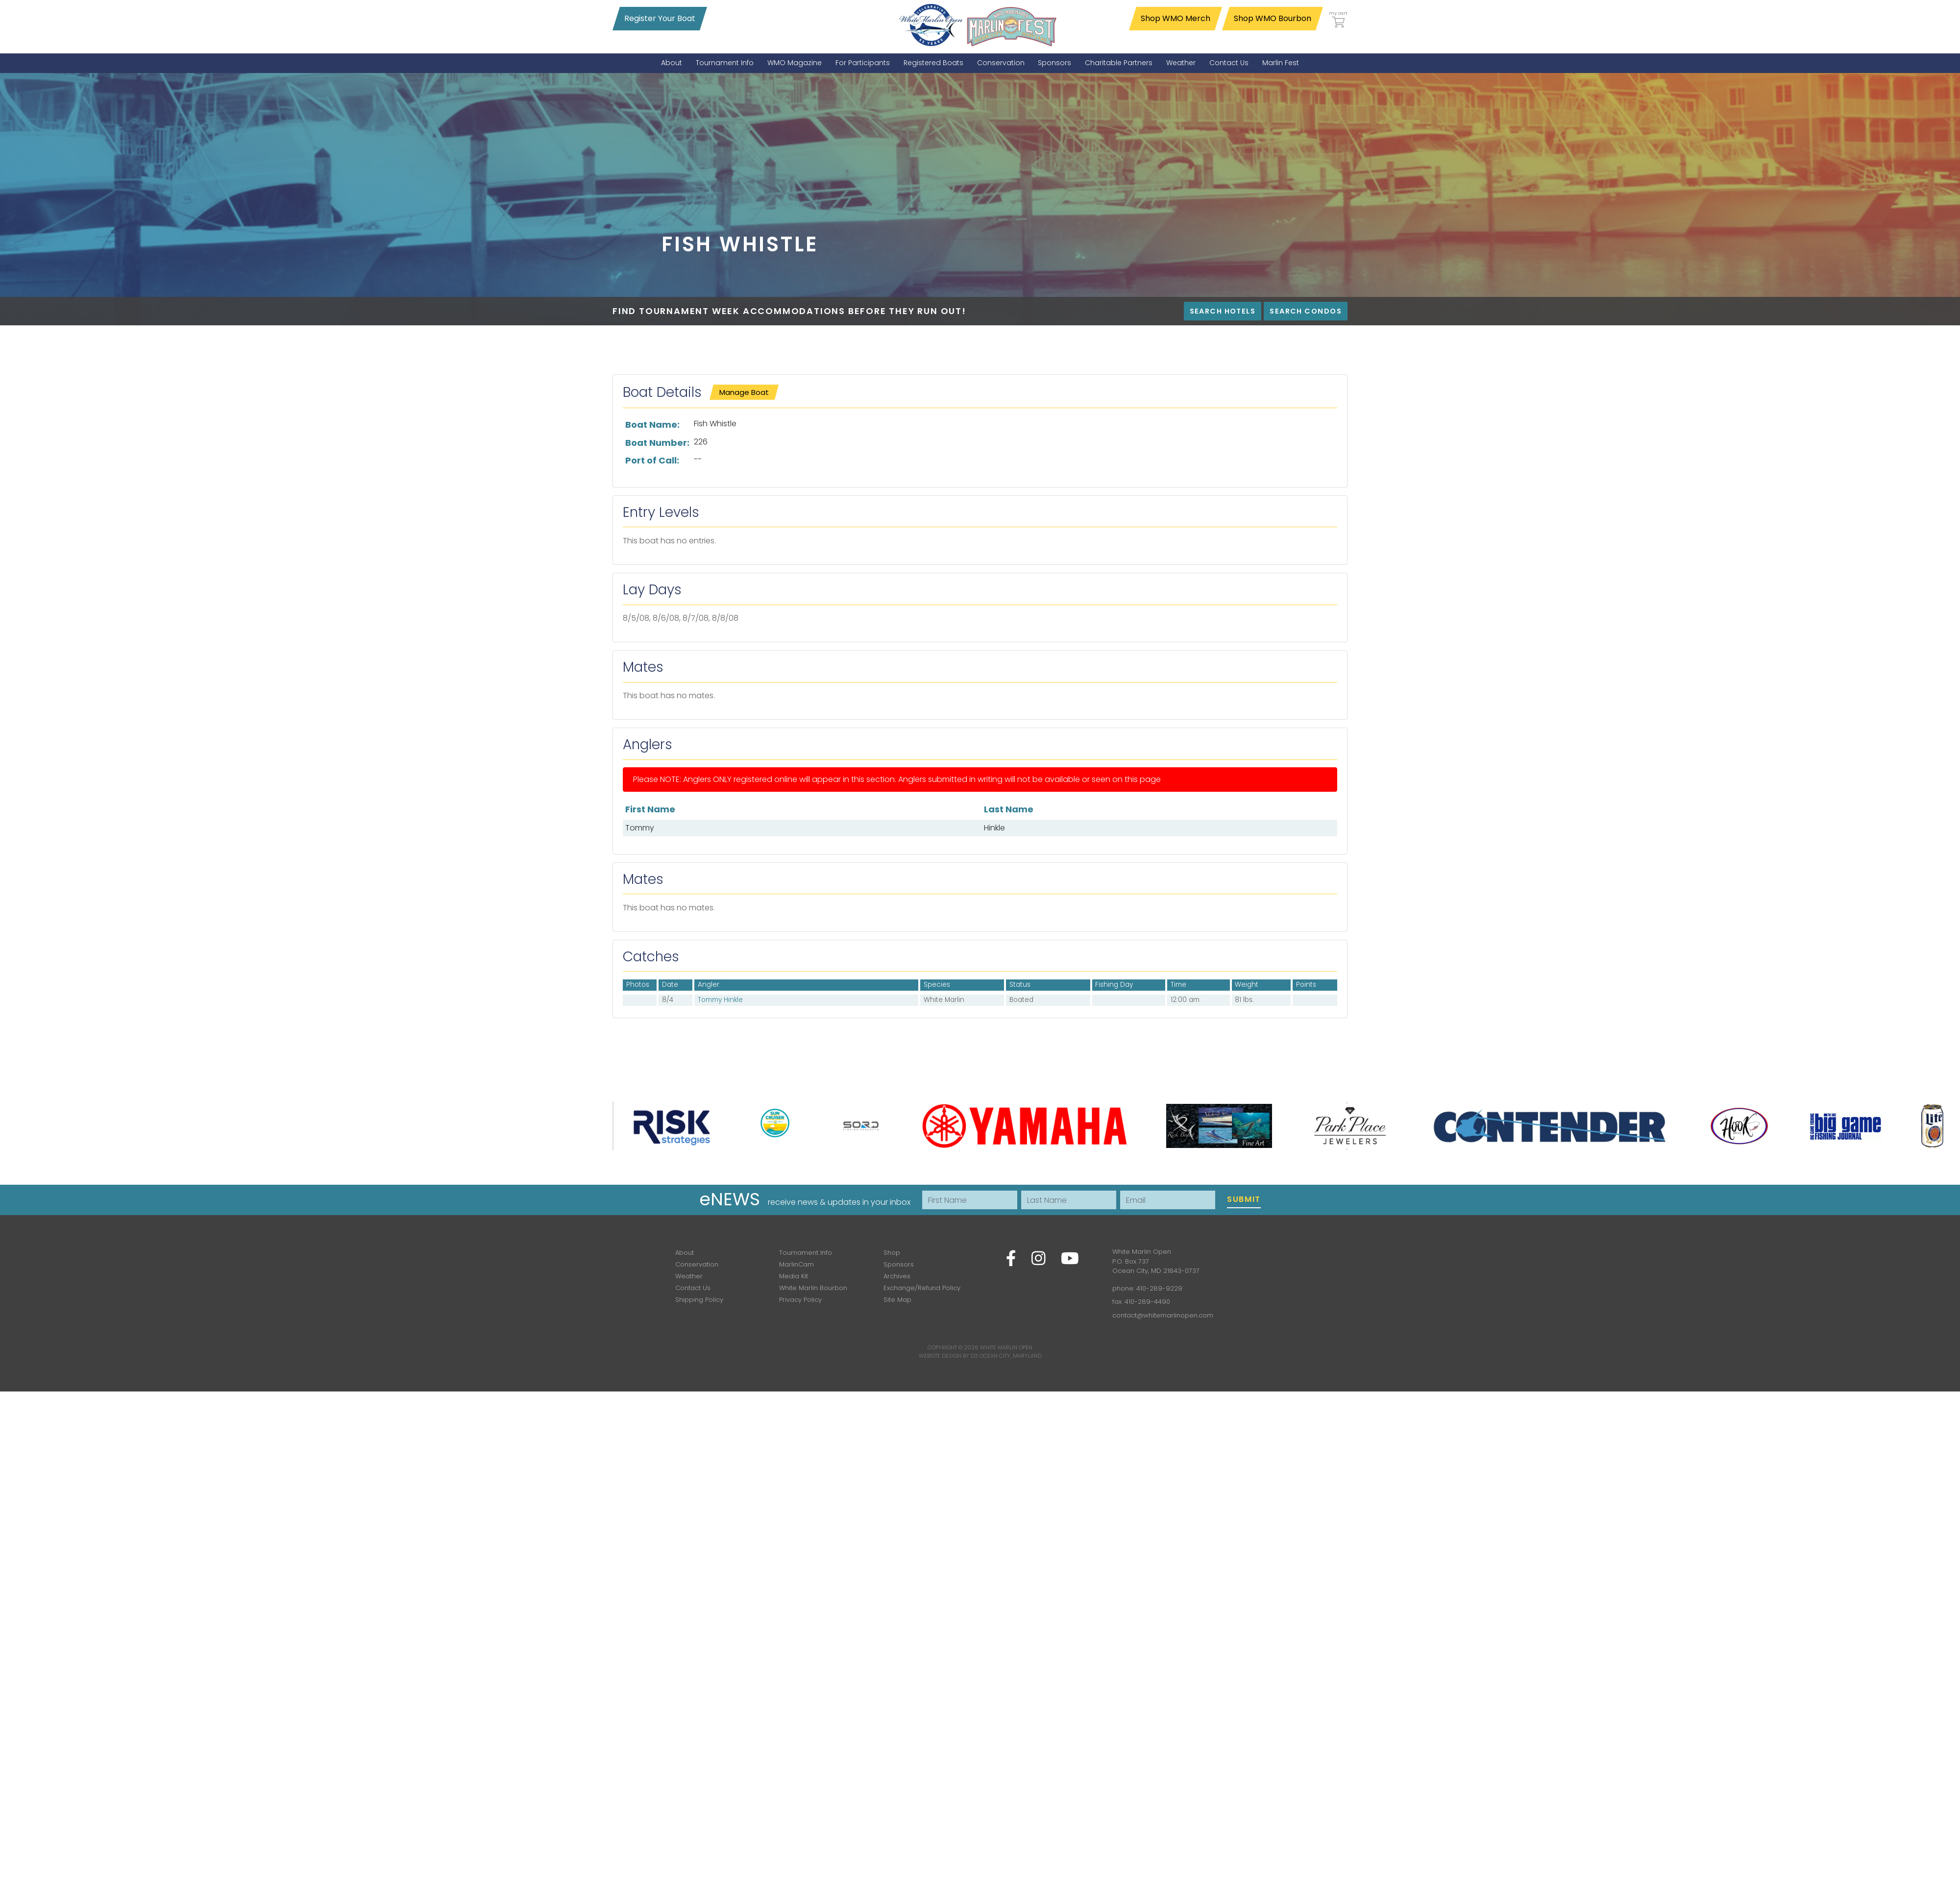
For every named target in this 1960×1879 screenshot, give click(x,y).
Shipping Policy (699, 1299)
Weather (689, 1276)
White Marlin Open (1006, 1347)
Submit (1244, 1199)
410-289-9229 (1159, 1288)
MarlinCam (796, 1264)
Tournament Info (805, 1252)
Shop (891, 1252)
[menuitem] (671, 63)
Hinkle (994, 827)
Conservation (696, 1264)
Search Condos (1306, 311)
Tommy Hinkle (720, 999)
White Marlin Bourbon (813, 1288)
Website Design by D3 (948, 1356)
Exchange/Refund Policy (921, 1288)
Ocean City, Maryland (1011, 1356)
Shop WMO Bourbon (1272, 18)
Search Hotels (1223, 311)
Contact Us (692, 1288)
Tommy (639, 827)
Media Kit (793, 1276)
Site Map (897, 1299)
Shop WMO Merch (1175, 18)
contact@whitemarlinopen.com (1162, 1315)
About (684, 1252)
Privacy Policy (800, 1299)
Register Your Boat (659, 18)
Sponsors (898, 1264)
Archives (896, 1276)
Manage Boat (744, 392)
